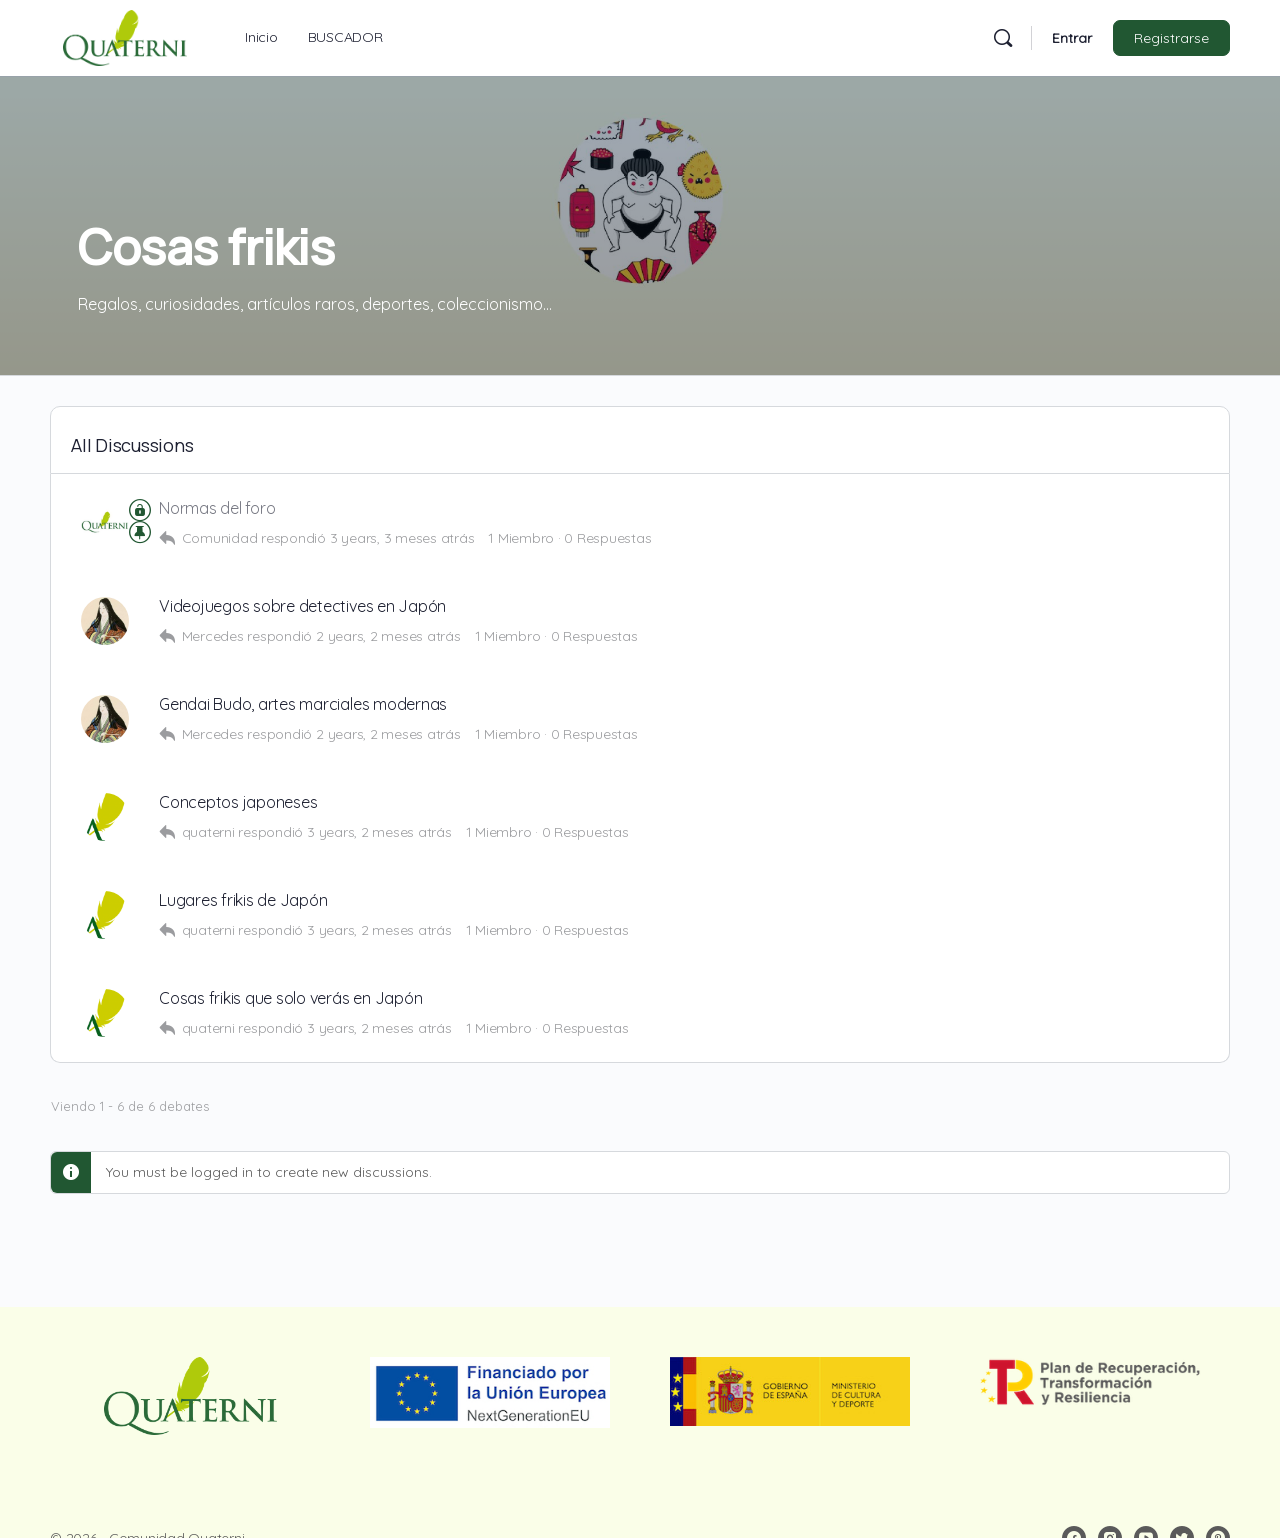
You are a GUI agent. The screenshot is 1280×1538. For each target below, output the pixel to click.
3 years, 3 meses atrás (402, 538)
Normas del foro (217, 508)
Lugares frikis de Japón (243, 900)
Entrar (1072, 38)
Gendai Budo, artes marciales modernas (303, 704)
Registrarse (1171, 38)
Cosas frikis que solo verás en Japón (290, 998)
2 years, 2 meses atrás (388, 636)
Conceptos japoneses (238, 802)
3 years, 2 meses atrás (379, 832)
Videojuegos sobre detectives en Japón (302, 606)
